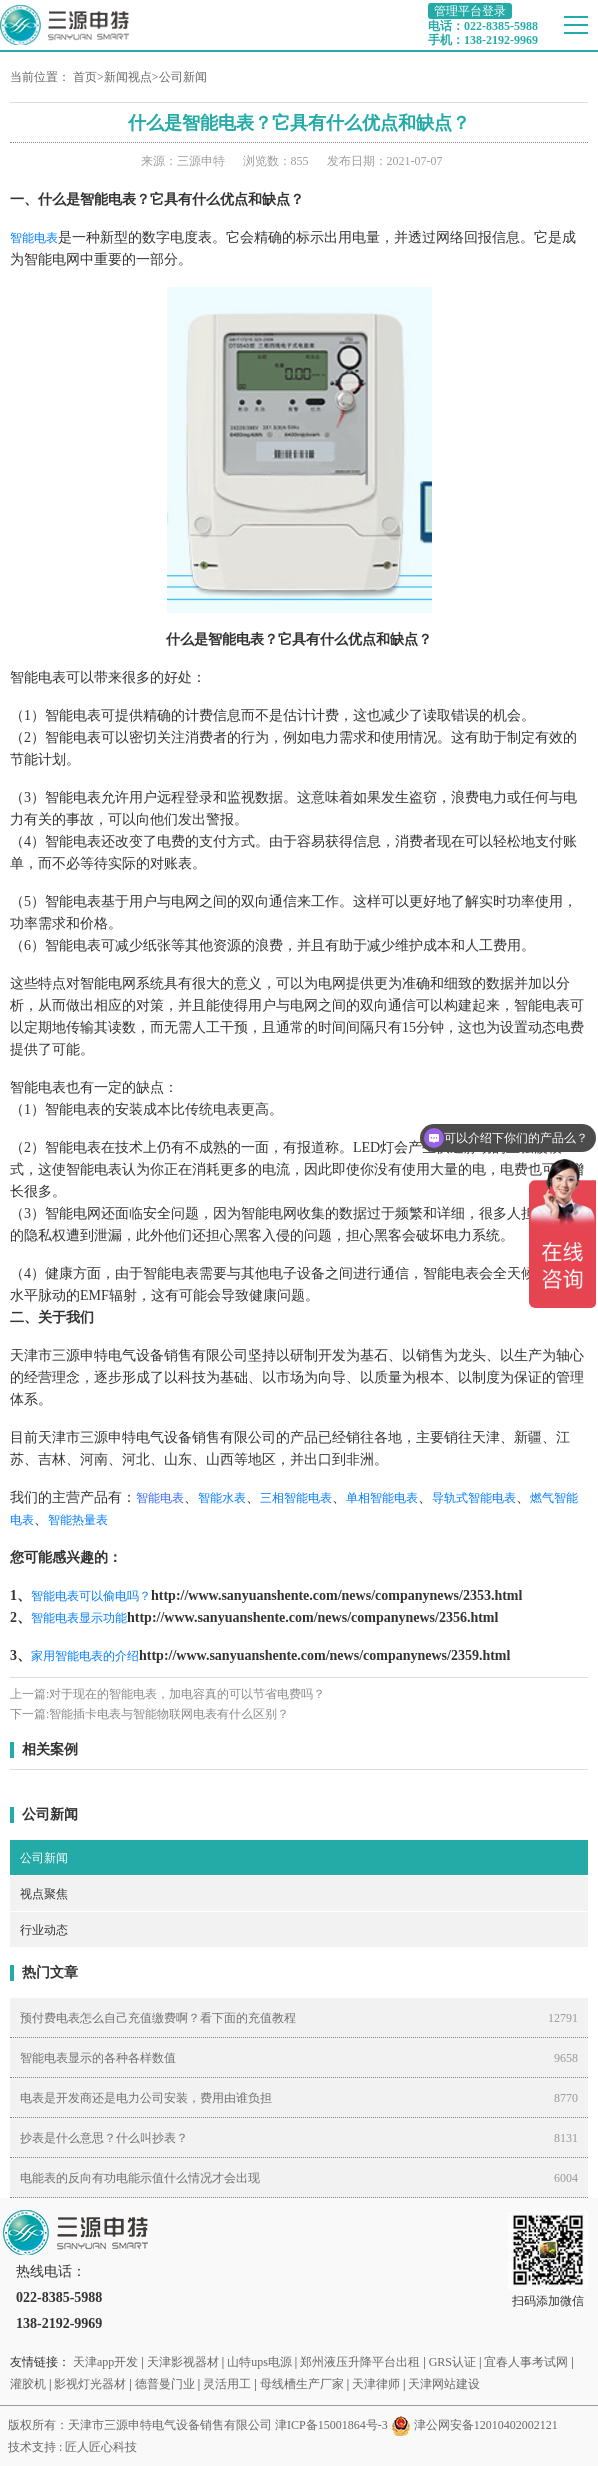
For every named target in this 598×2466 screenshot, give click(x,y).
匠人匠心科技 (101, 2447)
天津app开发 (105, 2362)
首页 (85, 77)
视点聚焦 (44, 1894)
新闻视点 (128, 77)
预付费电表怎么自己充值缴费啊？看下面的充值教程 (158, 2018)
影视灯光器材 (90, 2384)
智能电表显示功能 (79, 1618)
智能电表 (34, 238)
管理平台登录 (470, 11)
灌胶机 (28, 2384)
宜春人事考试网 (526, 2362)
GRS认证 (452, 2362)
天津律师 (376, 2384)
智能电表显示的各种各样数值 (98, 2058)
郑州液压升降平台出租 (360, 2362)
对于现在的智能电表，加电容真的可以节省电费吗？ (187, 1694)
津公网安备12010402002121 (486, 2425)
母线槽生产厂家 (302, 2384)
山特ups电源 (259, 2362)
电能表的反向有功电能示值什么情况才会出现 (140, 2178)
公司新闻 (183, 77)
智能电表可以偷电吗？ (91, 1596)
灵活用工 (227, 2384)
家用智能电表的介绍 (85, 1656)
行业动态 (44, 1930)
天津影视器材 (183, 2362)
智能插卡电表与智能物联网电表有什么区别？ (169, 1714)
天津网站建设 (444, 2384)
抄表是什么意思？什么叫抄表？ (104, 2138)
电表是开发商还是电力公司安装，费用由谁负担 (146, 2098)
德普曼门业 (165, 2384)
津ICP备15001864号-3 (331, 2425)
